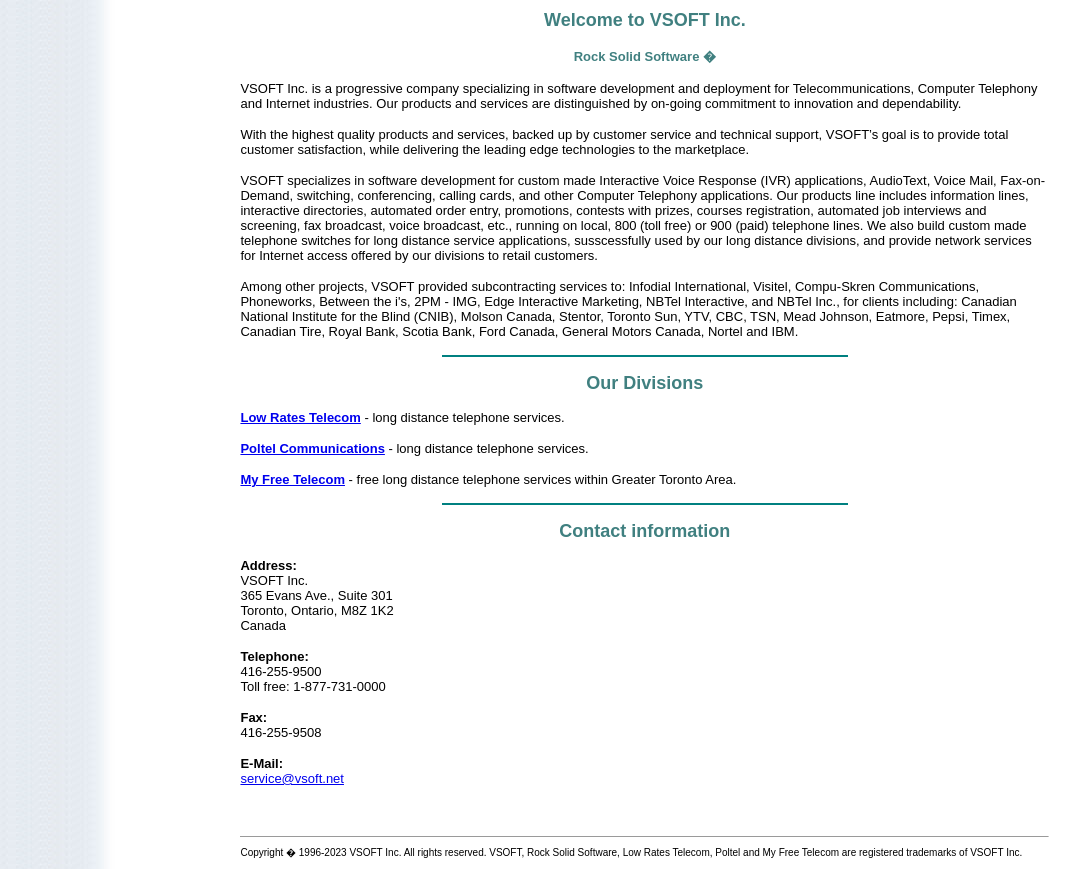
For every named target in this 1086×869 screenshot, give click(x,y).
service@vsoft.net (292, 778)
